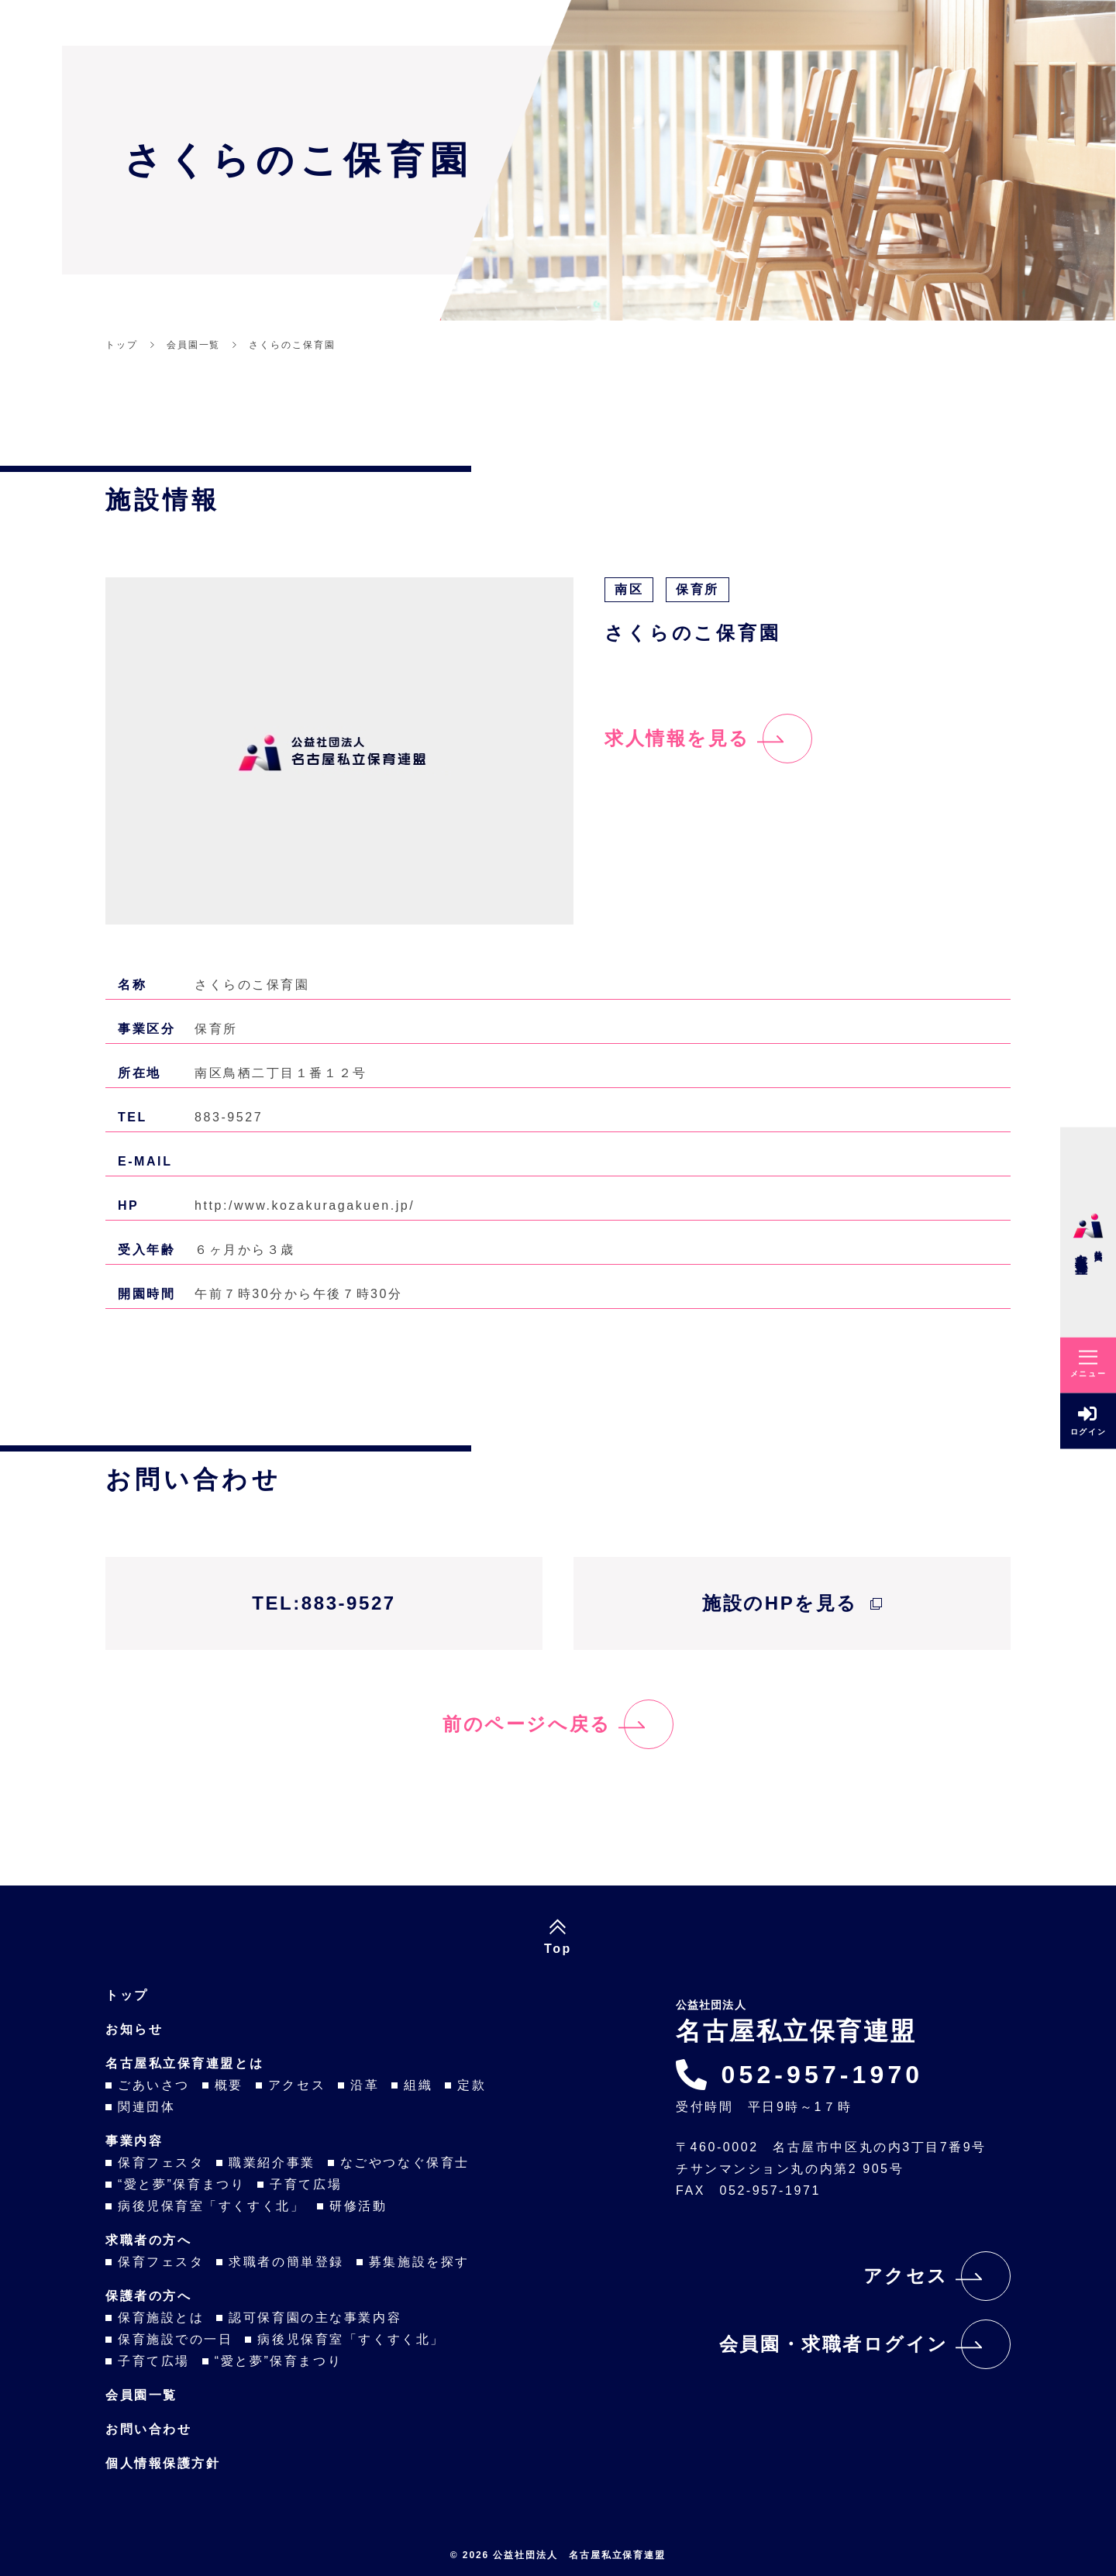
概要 (229, 2085)
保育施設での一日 (175, 2339)
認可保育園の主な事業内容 (315, 2317)
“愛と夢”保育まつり (181, 2184)
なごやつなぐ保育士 (405, 2162)
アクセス (297, 2085)
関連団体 (146, 2106)
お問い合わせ (148, 2429)
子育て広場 (306, 2184)
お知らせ (134, 2029)
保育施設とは (161, 2317)
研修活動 (358, 2206)
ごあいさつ (154, 2085)
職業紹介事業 (272, 2162)
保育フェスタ (161, 2162)
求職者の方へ (148, 2240)
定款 (471, 2085)
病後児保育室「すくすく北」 (211, 2206)
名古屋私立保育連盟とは (184, 2063)
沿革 (364, 2085)
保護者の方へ (148, 2295)
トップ (127, 1995)
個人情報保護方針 (162, 2463)
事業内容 (134, 2140)
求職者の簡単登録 (286, 2261)
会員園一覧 (141, 2395)
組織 (418, 2085)
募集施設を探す (419, 2261)
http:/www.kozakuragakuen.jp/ (305, 1205)
